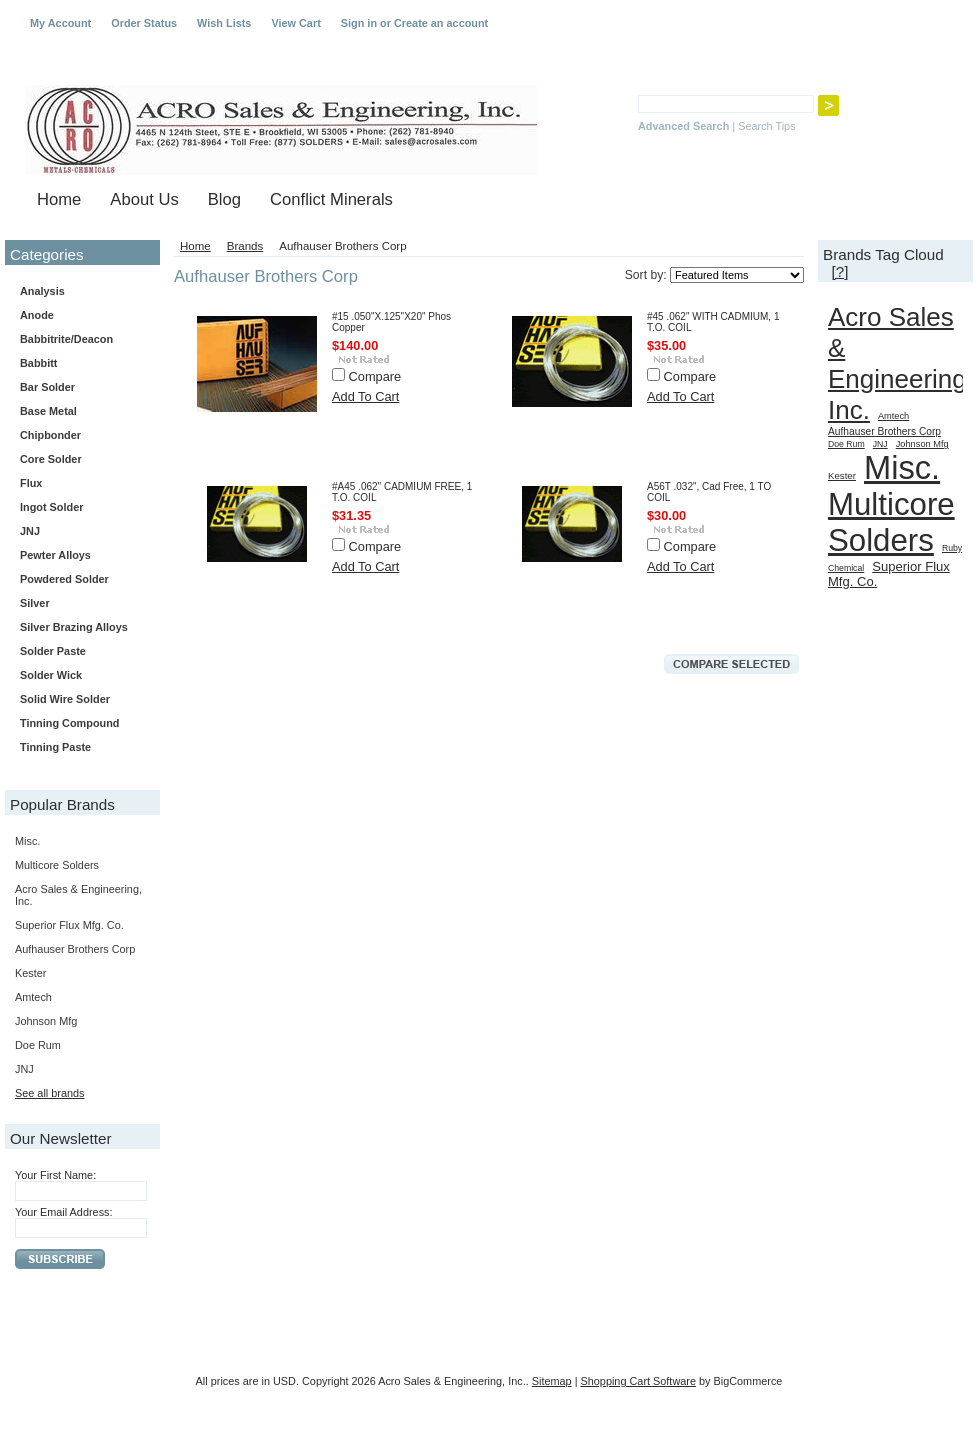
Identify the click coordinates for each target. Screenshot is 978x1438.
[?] (839, 271)
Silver (35, 603)
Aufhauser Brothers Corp (75, 949)
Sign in (359, 23)
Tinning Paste (55, 747)
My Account (60, 23)
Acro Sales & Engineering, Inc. (901, 363)
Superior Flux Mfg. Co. (69, 925)
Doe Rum (38, 1045)
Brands (245, 246)
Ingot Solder (51, 507)
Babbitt (78, 364)
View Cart (295, 23)
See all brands (50, 1093)
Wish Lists (224, 23)
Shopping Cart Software (638, 1381)
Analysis (42, 291)
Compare (375, 376)
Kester (30, 973)
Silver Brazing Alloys (74, 627)
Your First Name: (55, 1175)
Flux (78, 484)
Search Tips (766, 126)
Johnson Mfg (46, 1021)
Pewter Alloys (78, 556)
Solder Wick (51, 675)
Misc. (27, 841)
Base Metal (48, 411)
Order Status (144, 23)
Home (195, 246)
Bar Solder (78, 388)
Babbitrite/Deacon (66, 339)
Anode (37, 315)
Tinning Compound (69, 723)
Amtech (33, 997)
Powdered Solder (64, 579)
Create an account (441, 23)
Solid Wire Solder (78, 700)
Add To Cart (365, 396)
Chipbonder (50, 435)
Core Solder (78, 460)
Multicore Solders (57, 865)
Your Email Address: (64, 1212)
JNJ (30, 531)
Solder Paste (78, 652)
